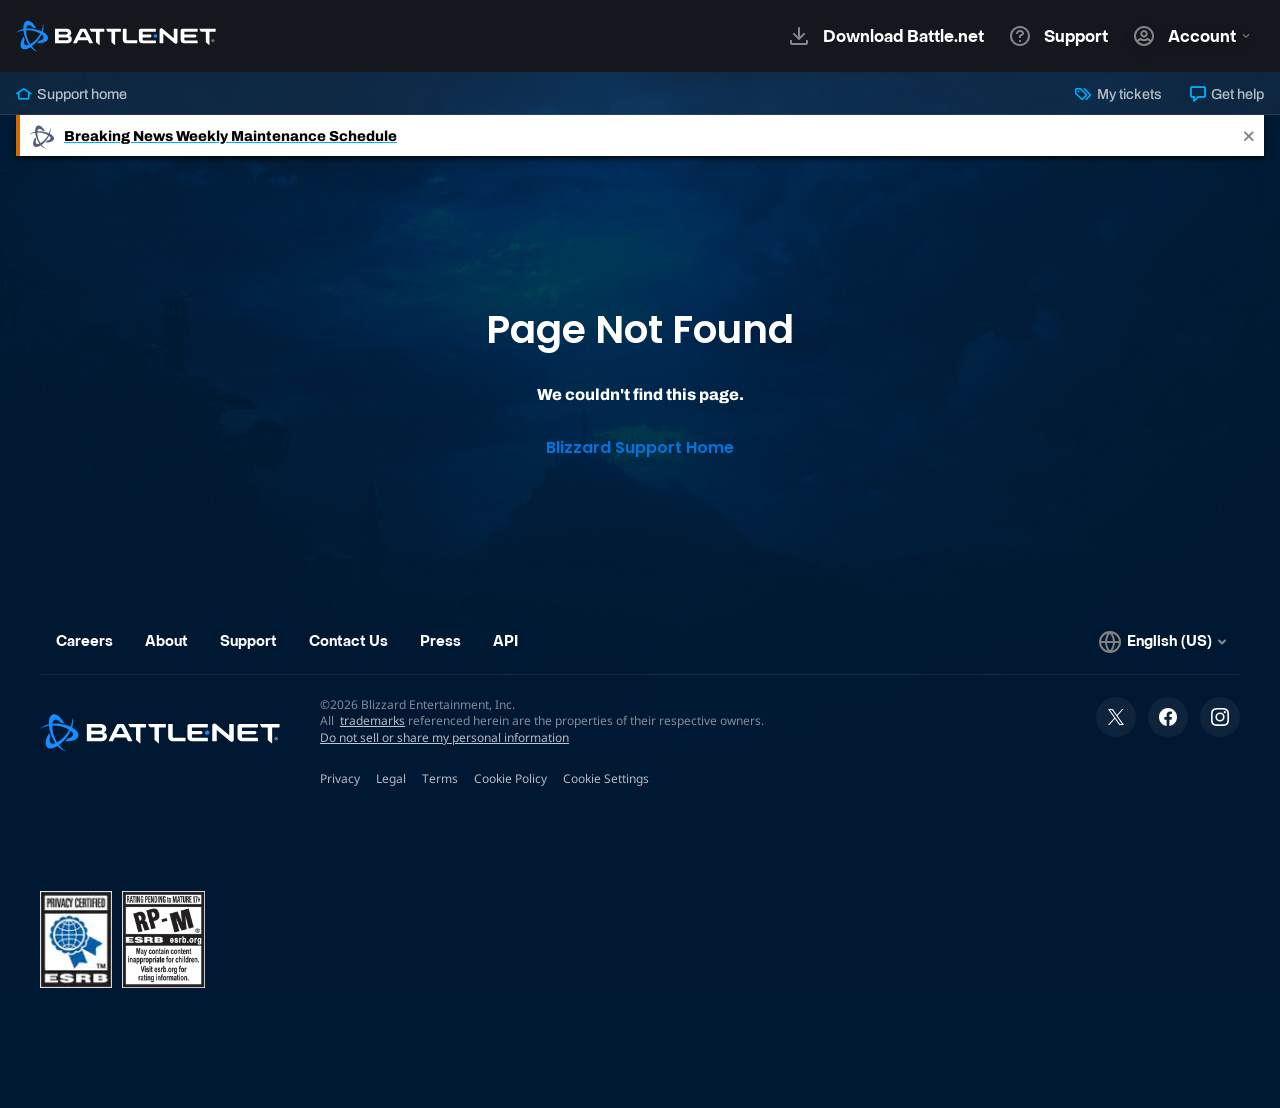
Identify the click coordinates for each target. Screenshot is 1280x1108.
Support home (71, 94)
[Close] (1249, 135)
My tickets (1118, 94)
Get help (1227, 94)
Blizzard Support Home (640, 447)
